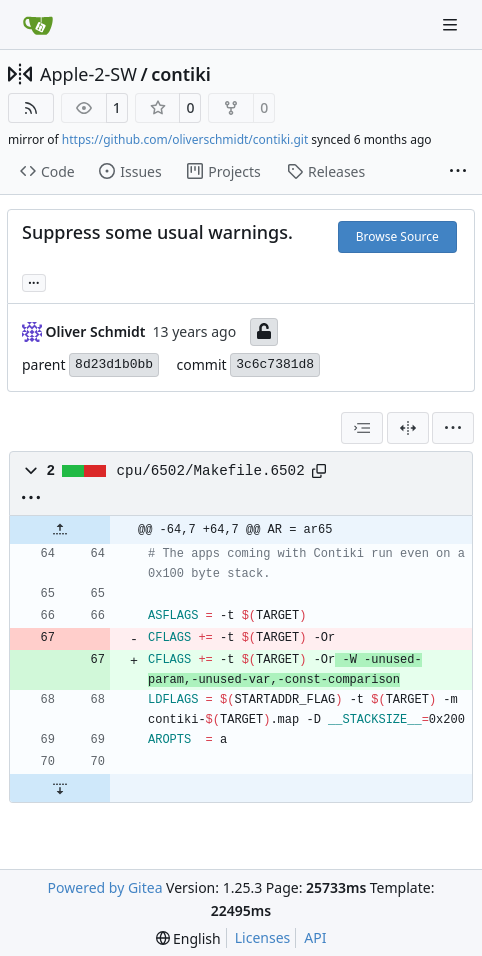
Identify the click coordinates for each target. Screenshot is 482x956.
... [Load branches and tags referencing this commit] (34, 281)
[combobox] (362, 428)
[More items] (458, 172)
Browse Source (397, 236)
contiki (181, 74)
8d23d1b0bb (114, 364)
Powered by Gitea (105, 887)
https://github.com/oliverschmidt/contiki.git (185, 139)
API (315, 937)
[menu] (453, 428)
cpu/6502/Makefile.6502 (211, 471)
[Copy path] (319, 471)
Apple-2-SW (88, 74)
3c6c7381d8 (275, 364)
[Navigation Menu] (452, 24)
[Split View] (408, 428)
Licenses (263, 937)
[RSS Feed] (31, 108)
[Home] (38, 25)
